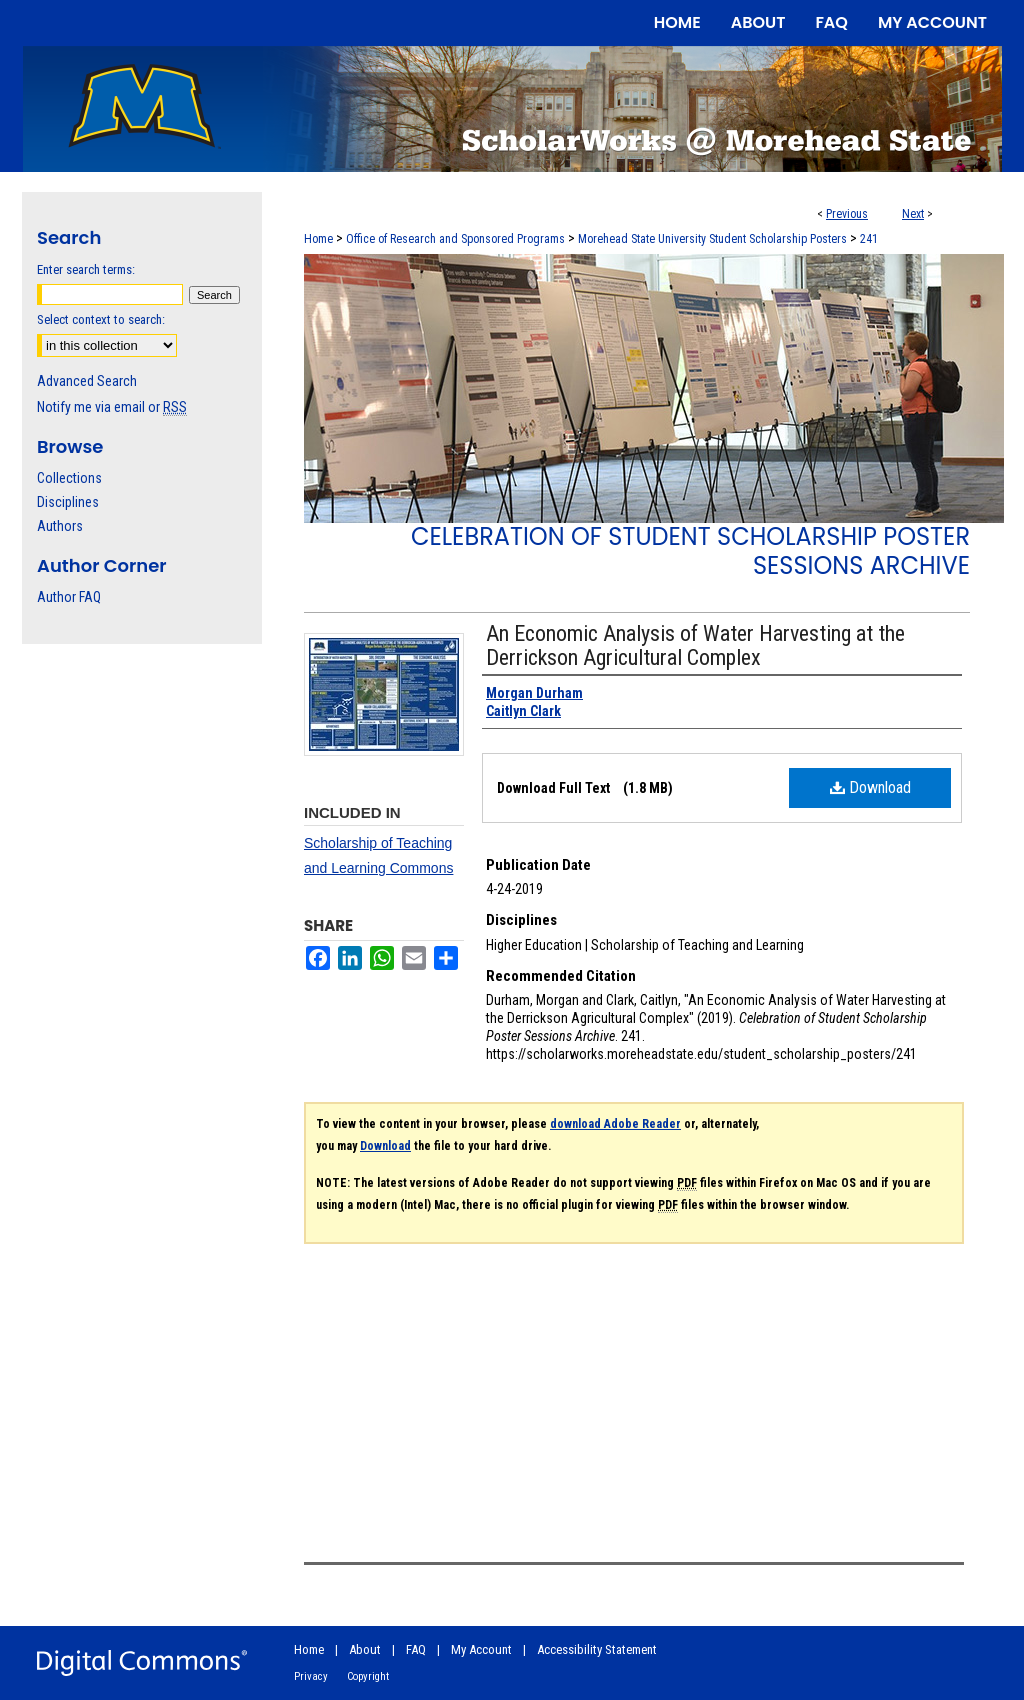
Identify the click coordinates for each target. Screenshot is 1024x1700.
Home (318, 239)
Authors (60, 526)
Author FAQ (69, 597)
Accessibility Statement (597, 1649)
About (365, 1649)
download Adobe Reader (615, 1124)
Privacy (311, 1676)
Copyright (368, 1676)
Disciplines (68, 502)
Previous (847, 214)
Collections (69, 478)
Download (870, 787)
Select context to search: (101, 319)
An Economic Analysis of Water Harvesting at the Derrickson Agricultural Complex (695, 645)
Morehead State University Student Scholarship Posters (712, 239)
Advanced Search (87, 381)
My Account (481, 1649)
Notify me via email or (112, 407)
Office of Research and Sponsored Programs (455, 239)
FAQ (416, 1649)
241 (869, 239)
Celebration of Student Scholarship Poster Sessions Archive (690, 551)
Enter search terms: (86, 269)
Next (913, 214)
